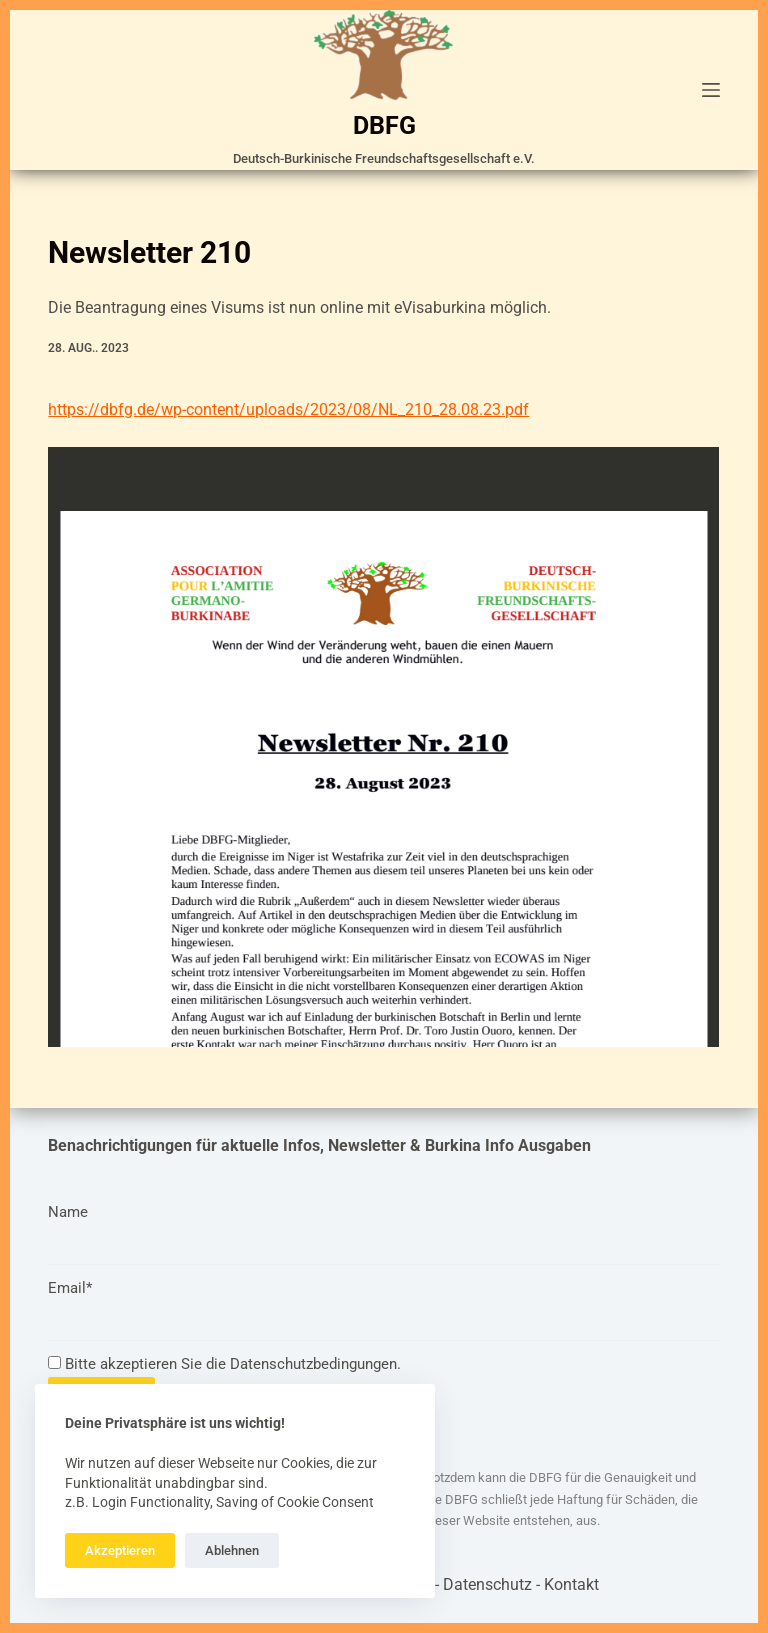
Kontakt (571, 1584)
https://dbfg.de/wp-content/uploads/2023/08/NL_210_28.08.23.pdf (288, 409)
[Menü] (711, 90)
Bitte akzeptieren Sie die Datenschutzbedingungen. (224, 1364)
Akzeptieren (120, 1550)
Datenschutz (487, 1584)
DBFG (384, 125)
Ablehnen (232, 1550)
